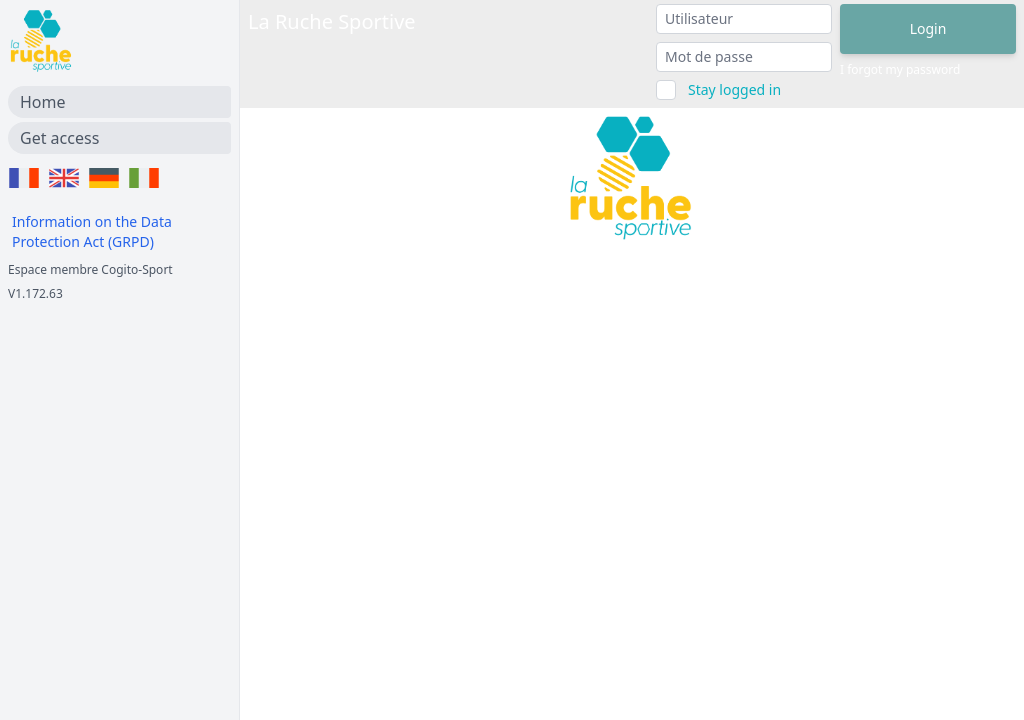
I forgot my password (900, 70)
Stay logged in (734, 89)
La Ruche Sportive (332, 21)
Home (43, 102)
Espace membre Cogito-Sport (90, 269)
